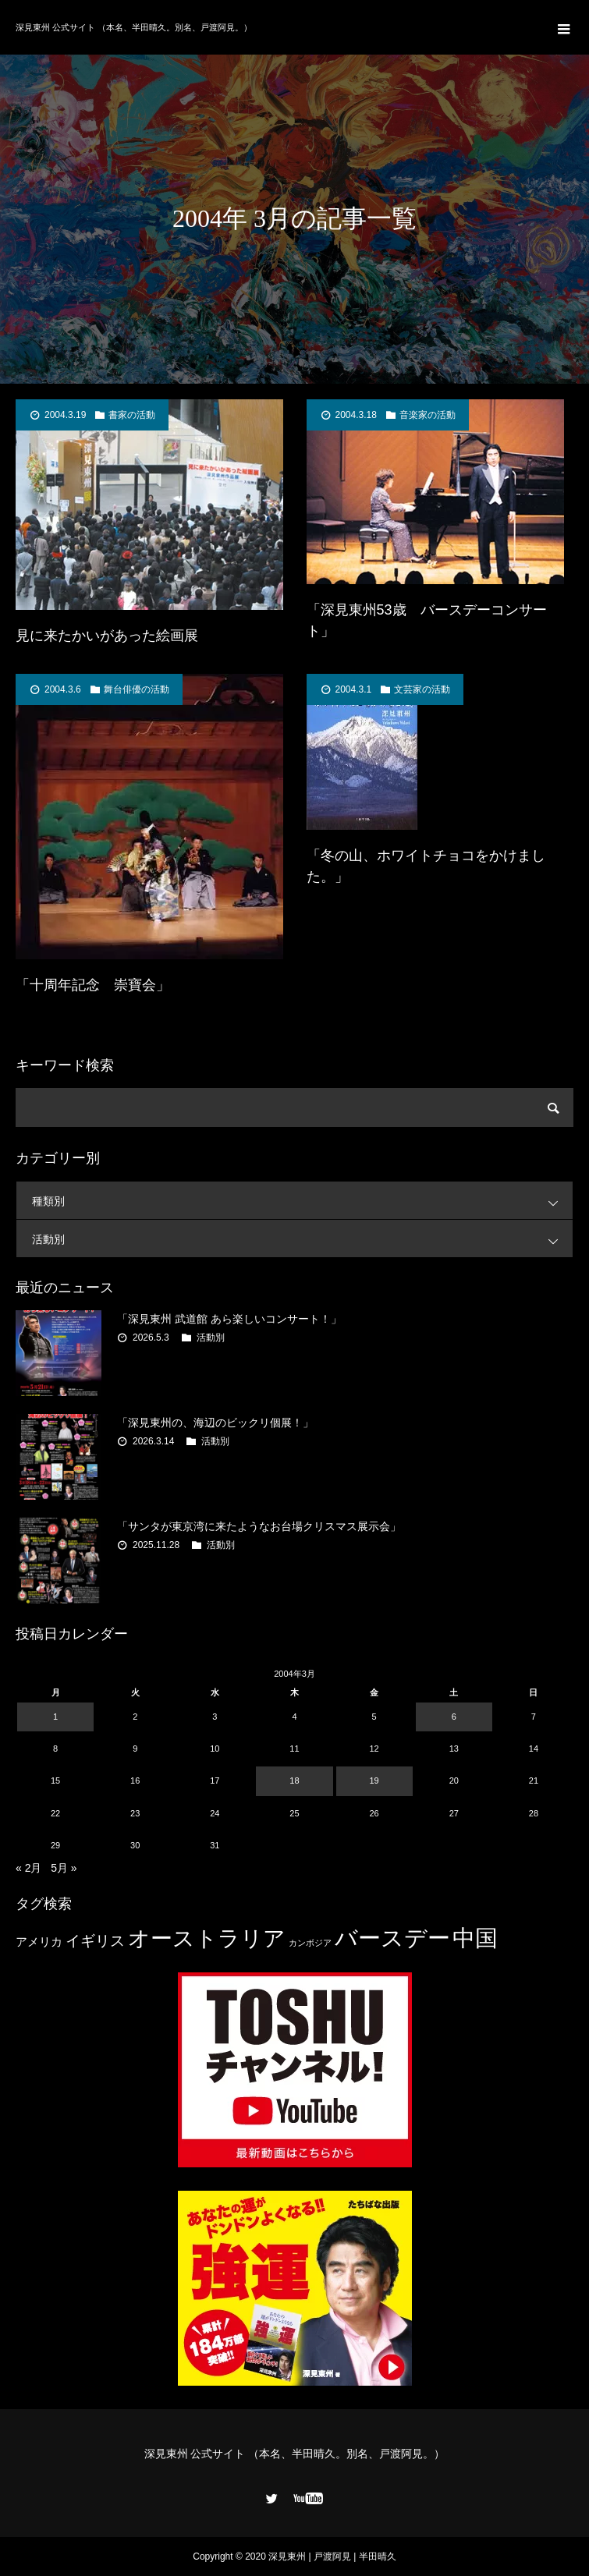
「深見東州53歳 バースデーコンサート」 (427, 620)
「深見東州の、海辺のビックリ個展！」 (215, 1422)
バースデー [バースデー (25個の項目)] (392, 1938)
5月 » (63, 1868)
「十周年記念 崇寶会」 (93, 985)
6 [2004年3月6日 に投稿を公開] (454, 1716)
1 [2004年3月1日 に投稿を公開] (55, 1716)
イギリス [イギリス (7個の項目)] (95, 1941)
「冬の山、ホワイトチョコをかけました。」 (426, 866)
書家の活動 (131, 415)
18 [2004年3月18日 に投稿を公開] (294, 1780)
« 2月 (28, 1868)
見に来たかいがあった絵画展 (107, 635)
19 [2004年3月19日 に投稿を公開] (374, 1780)
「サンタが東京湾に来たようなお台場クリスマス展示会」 (259, 1526)
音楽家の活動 (427, 415)
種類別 (302, 1201)
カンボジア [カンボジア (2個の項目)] (310, 1942)
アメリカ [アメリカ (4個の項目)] (39, 1941)
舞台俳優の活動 (136, 689)
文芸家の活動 (422, 689)
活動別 (302, 1239)
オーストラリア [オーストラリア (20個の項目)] (207, 1938)
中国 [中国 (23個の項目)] (475, 1938)
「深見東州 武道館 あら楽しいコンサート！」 (229, 1319)
